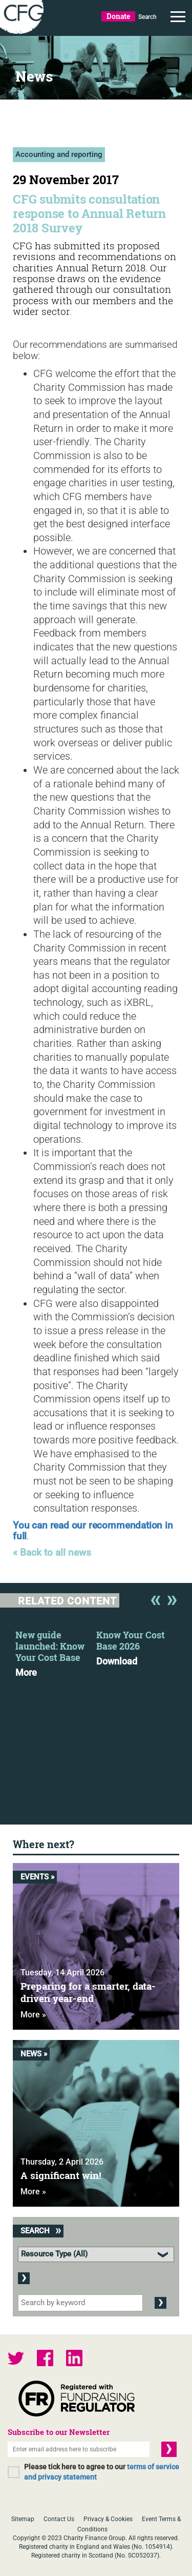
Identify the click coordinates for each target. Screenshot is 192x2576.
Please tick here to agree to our (101, 2472)
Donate (118, 16)
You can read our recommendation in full (93, 1531)
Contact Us (59, 2519)
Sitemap (22, 2519)
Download (116, 1661)
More (26, 1672)
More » (33, 2014)
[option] (55, 1650)
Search (147, 17)
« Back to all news (52, 1553)
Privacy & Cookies (108, 2519)
